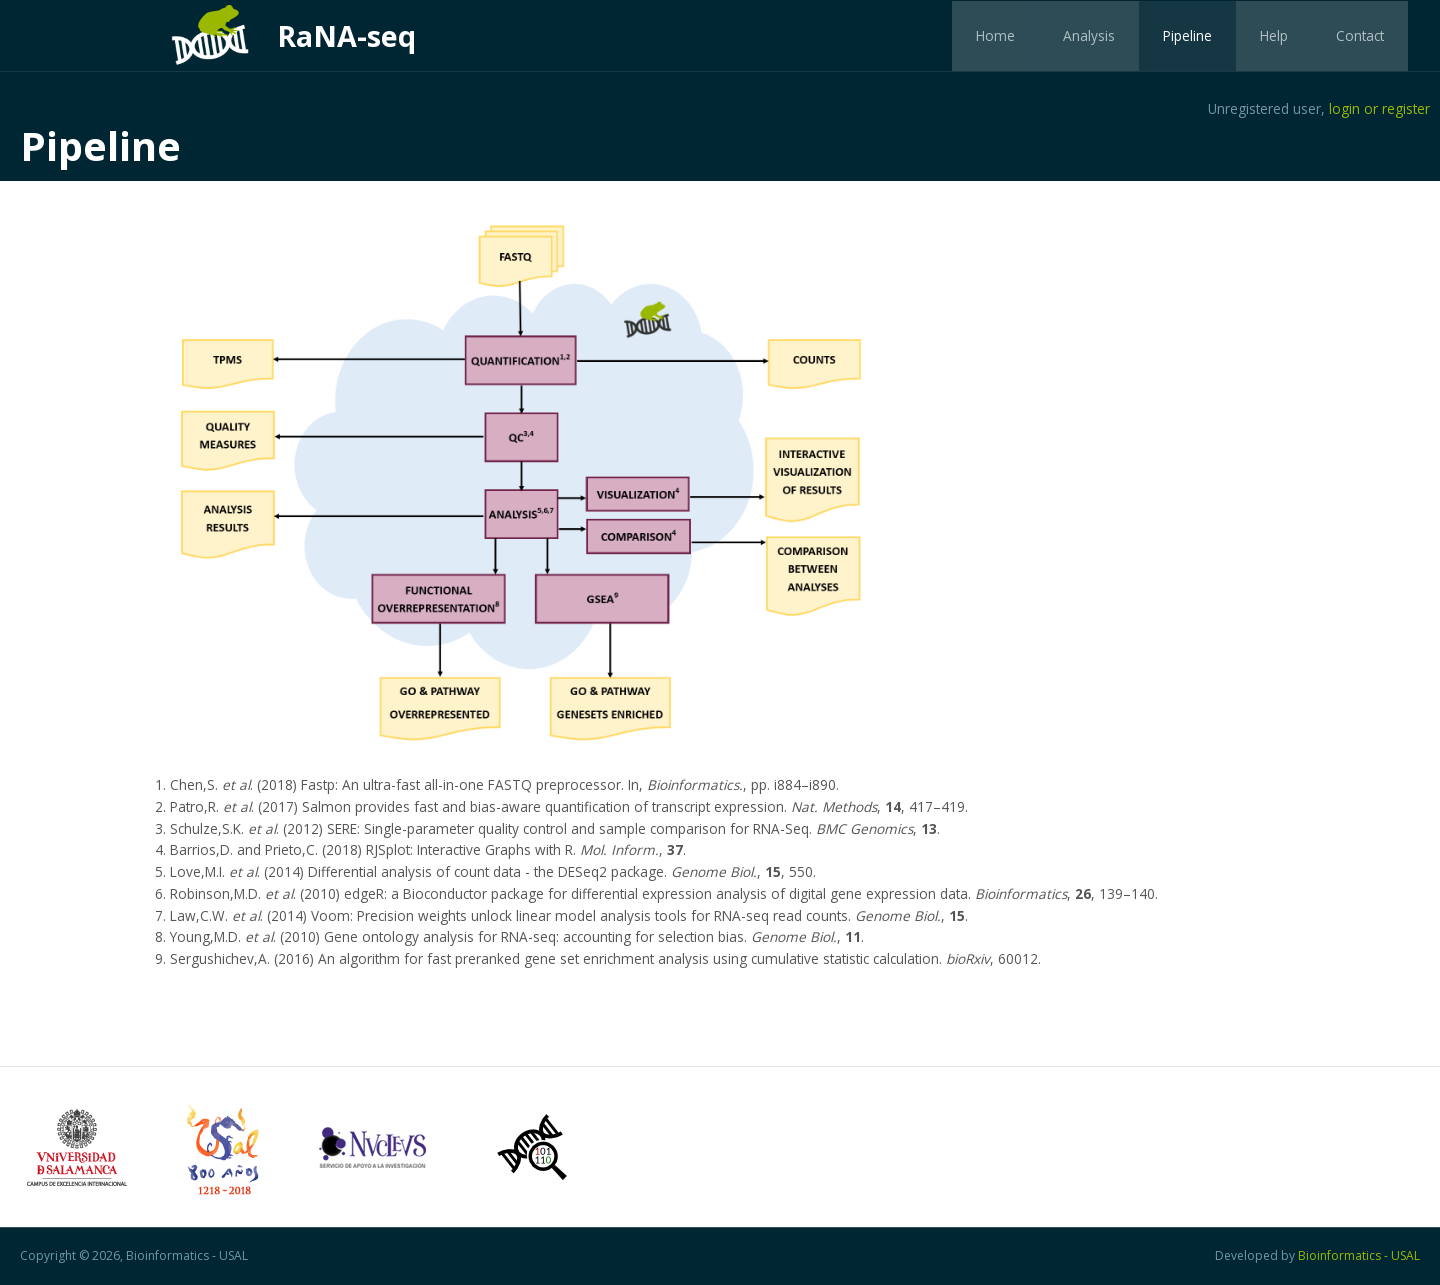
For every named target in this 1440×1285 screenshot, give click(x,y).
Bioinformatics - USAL (1359, 1255)
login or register (1379, 108)
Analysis (1089, 35)
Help (1274, 35)
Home (995, 35)
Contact (1360, 35)
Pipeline (1187, 35)
